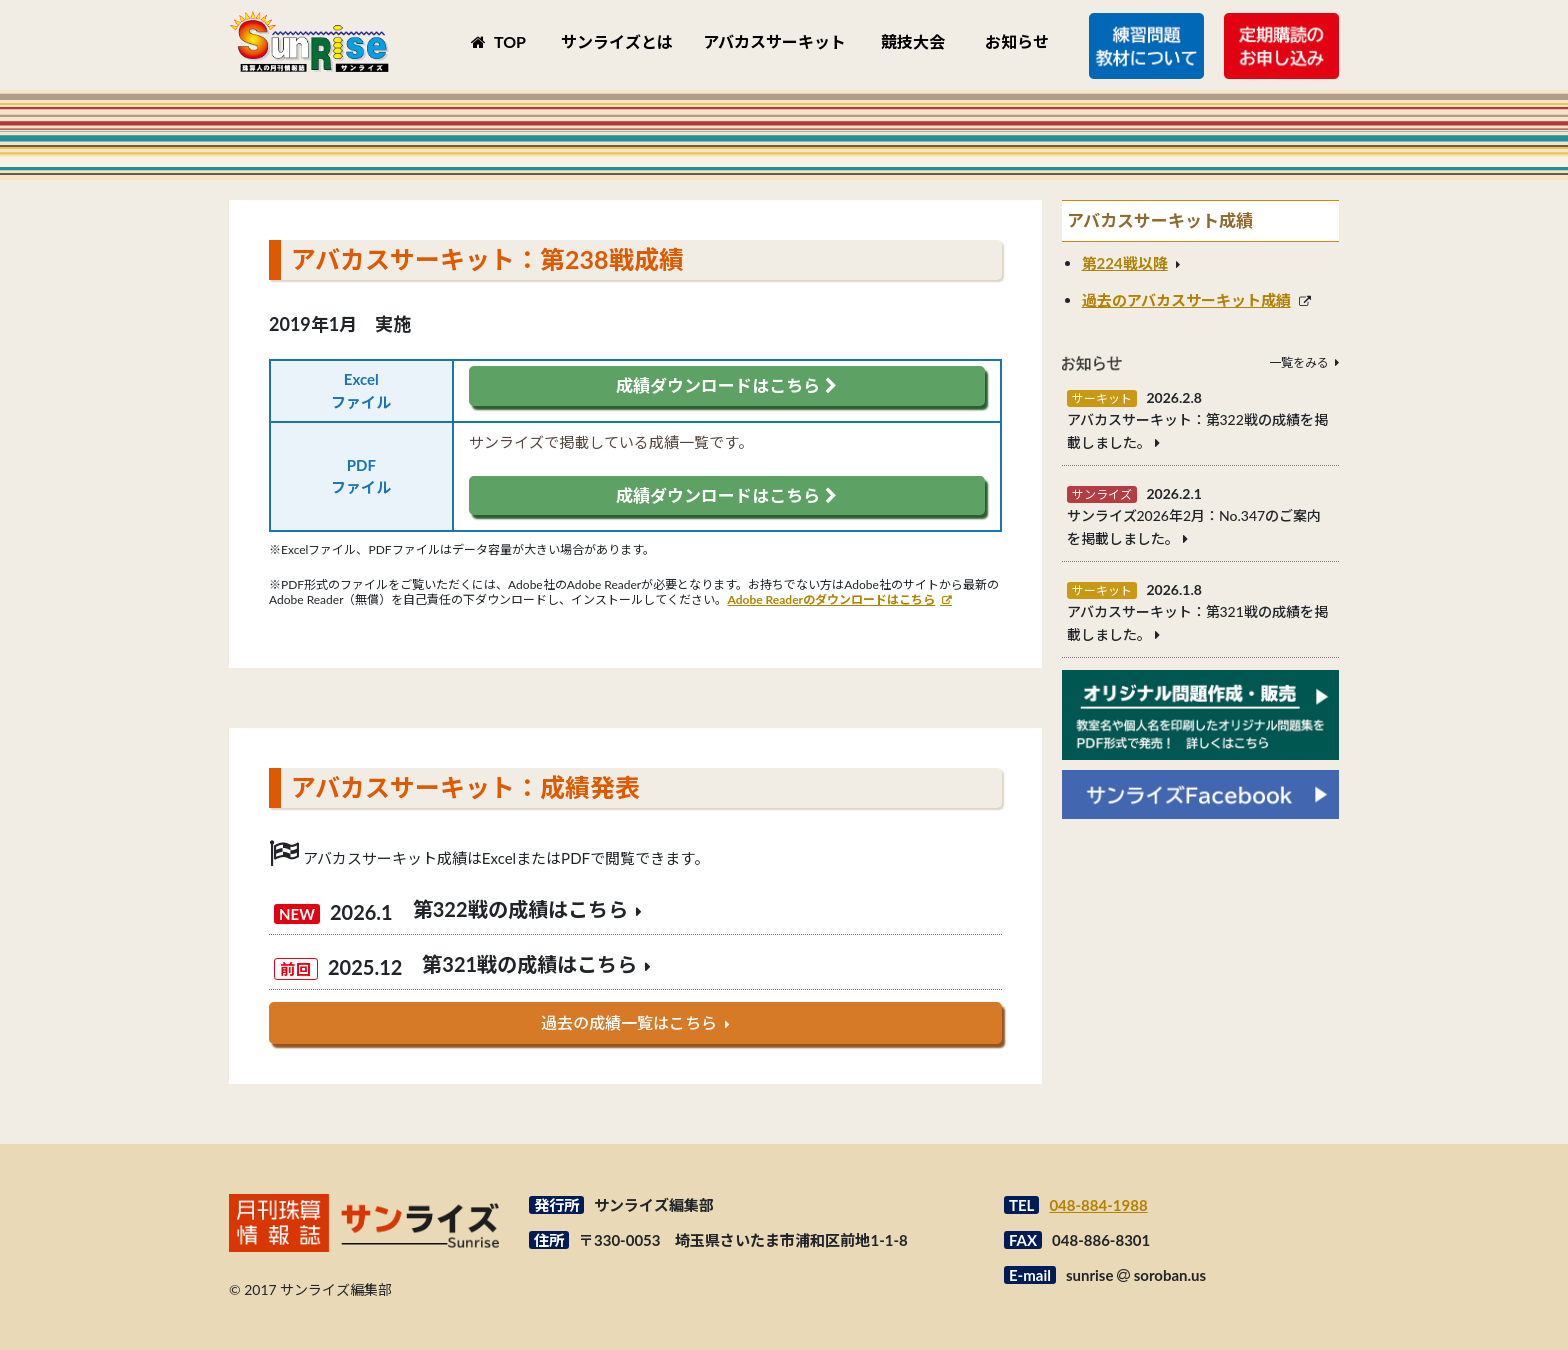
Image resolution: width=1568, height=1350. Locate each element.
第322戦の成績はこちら (520, 909)
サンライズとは (617, 41)
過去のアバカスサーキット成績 (1186, 300)
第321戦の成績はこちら (529, 964)
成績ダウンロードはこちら (726, 385)
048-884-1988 (1098, 1205)
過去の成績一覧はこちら (629, 1022)
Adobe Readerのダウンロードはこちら (832, 599)
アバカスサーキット (774, 41)
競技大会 (913, 41)
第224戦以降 (1125, 263)
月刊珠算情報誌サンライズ (309, 41)
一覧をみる (1299, 362)
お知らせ (1017, 41)
